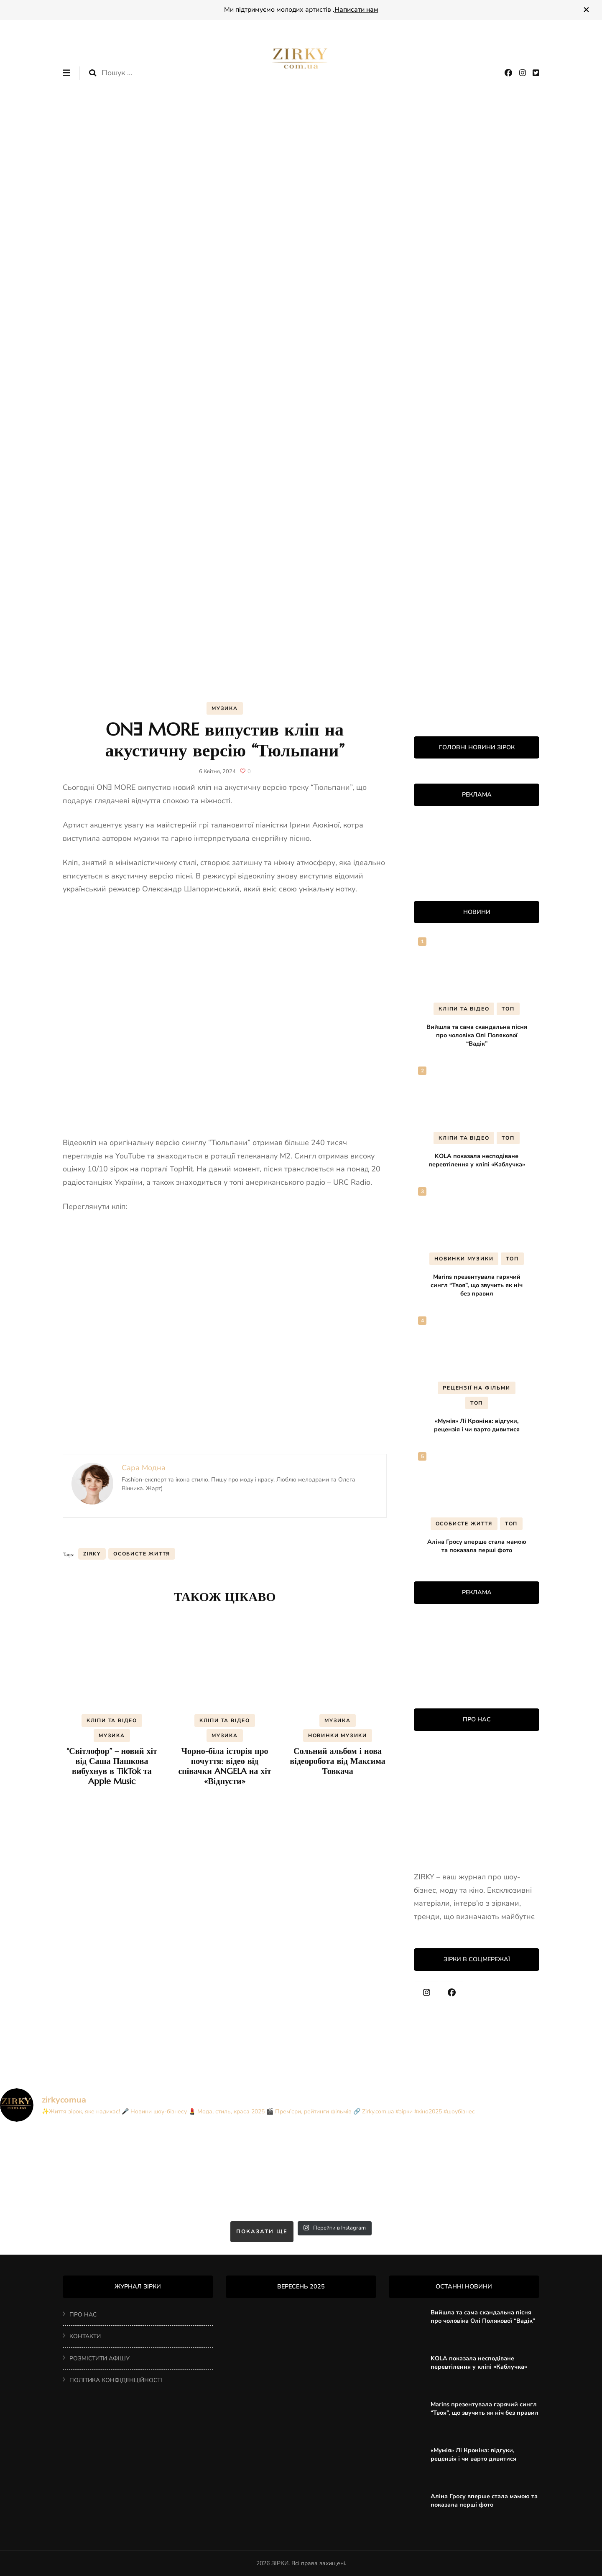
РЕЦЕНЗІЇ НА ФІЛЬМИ (476, 1388)
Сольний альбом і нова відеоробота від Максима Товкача (337, 1761)
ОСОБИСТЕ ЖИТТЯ (464, 1523)
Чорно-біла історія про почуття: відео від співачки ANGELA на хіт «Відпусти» (224, 1766)
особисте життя (141, 1553)
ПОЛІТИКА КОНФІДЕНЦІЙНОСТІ (115, 2380)
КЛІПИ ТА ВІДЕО (112, 1720)
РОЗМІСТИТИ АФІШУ (99, 2358)
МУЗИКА (225, 708)
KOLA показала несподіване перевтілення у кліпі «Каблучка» (477, 1160)
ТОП (508, 1008)
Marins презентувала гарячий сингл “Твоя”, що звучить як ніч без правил (477, 1285)
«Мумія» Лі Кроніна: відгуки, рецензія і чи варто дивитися (477, 1425)
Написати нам (356, 9)
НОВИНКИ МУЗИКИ (337, 1735)
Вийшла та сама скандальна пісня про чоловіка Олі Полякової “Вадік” (476, 1035)
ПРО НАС (83, 2315)
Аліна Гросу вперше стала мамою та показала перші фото (476, 1545)
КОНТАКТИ (85, 2336)
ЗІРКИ (279, 2563)
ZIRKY (92, 1553)
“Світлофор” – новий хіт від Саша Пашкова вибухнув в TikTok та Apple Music (111, 1766)
